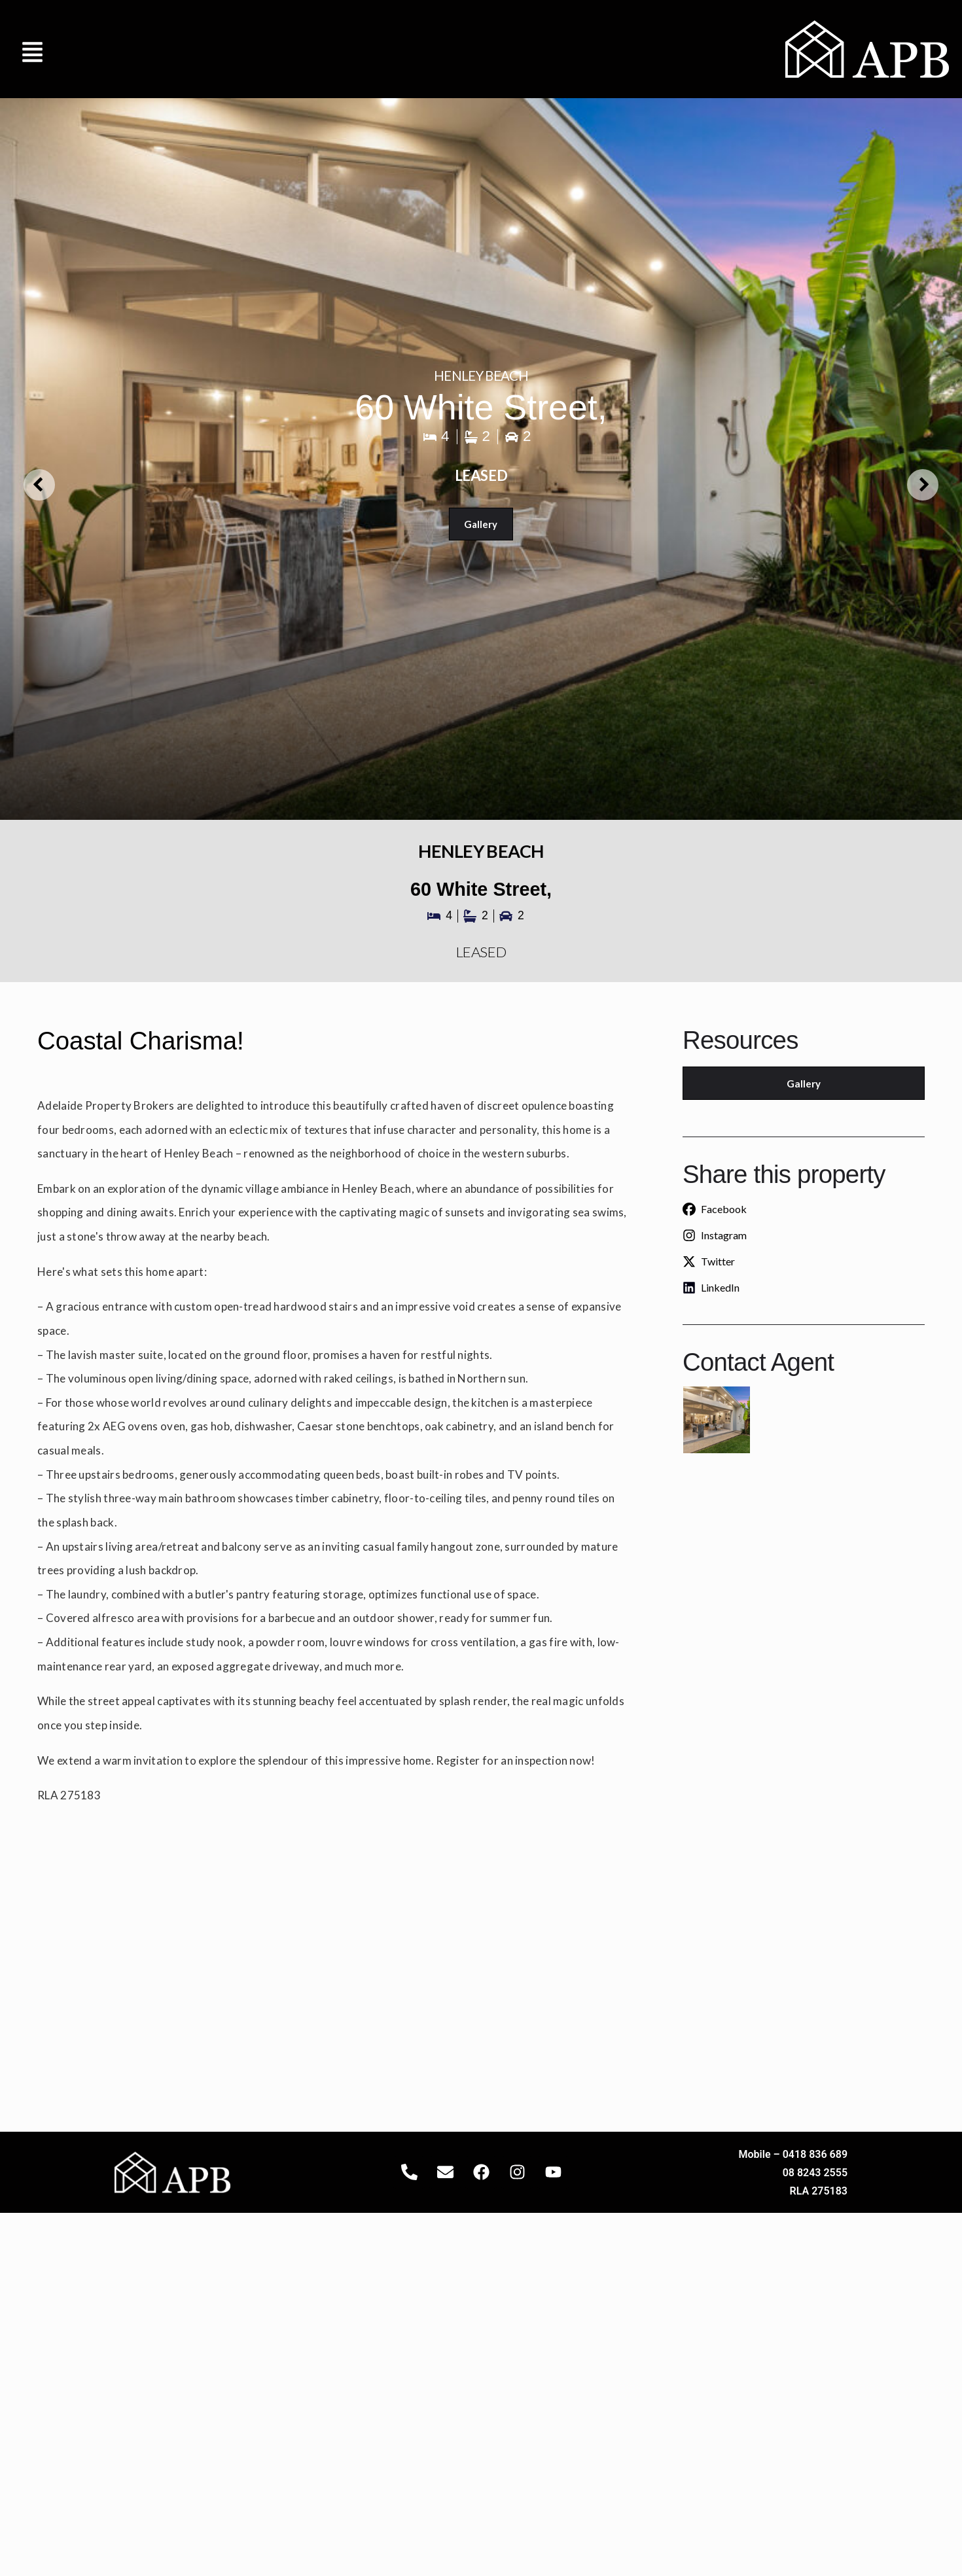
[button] (32, 49)
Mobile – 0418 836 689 (793, 2154)
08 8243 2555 (815, 2172)
